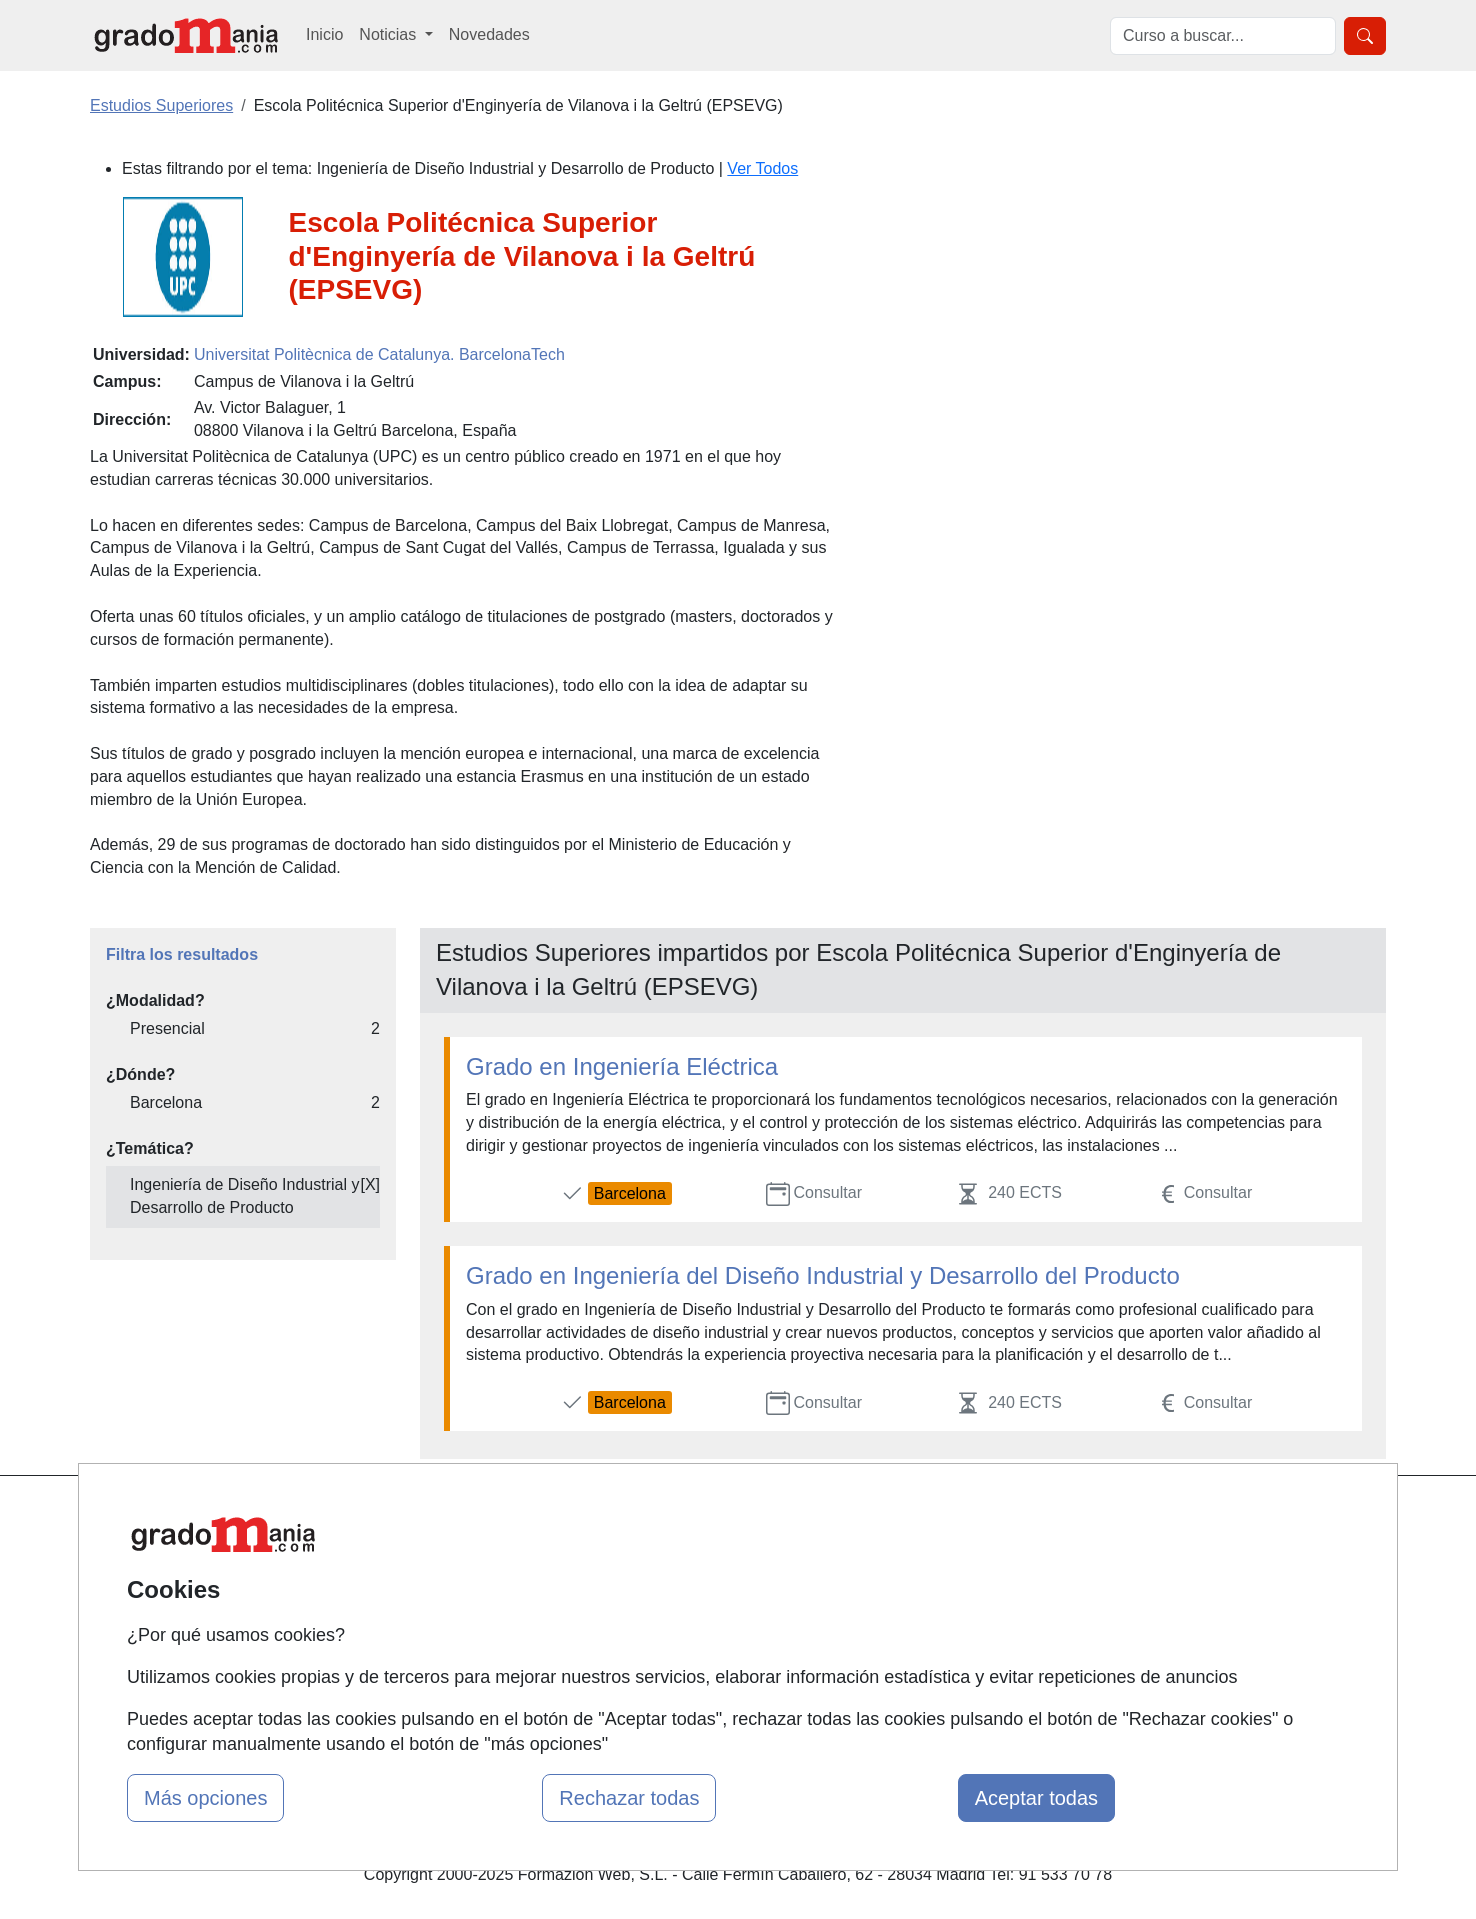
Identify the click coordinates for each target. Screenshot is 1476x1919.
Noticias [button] (389, 34)
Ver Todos (762, 168)
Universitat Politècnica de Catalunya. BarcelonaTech (379, 354)
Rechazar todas (629, 1798)
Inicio (324, 34)
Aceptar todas (1036, 1798)
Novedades (489, 34)
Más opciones (205, 1798)
